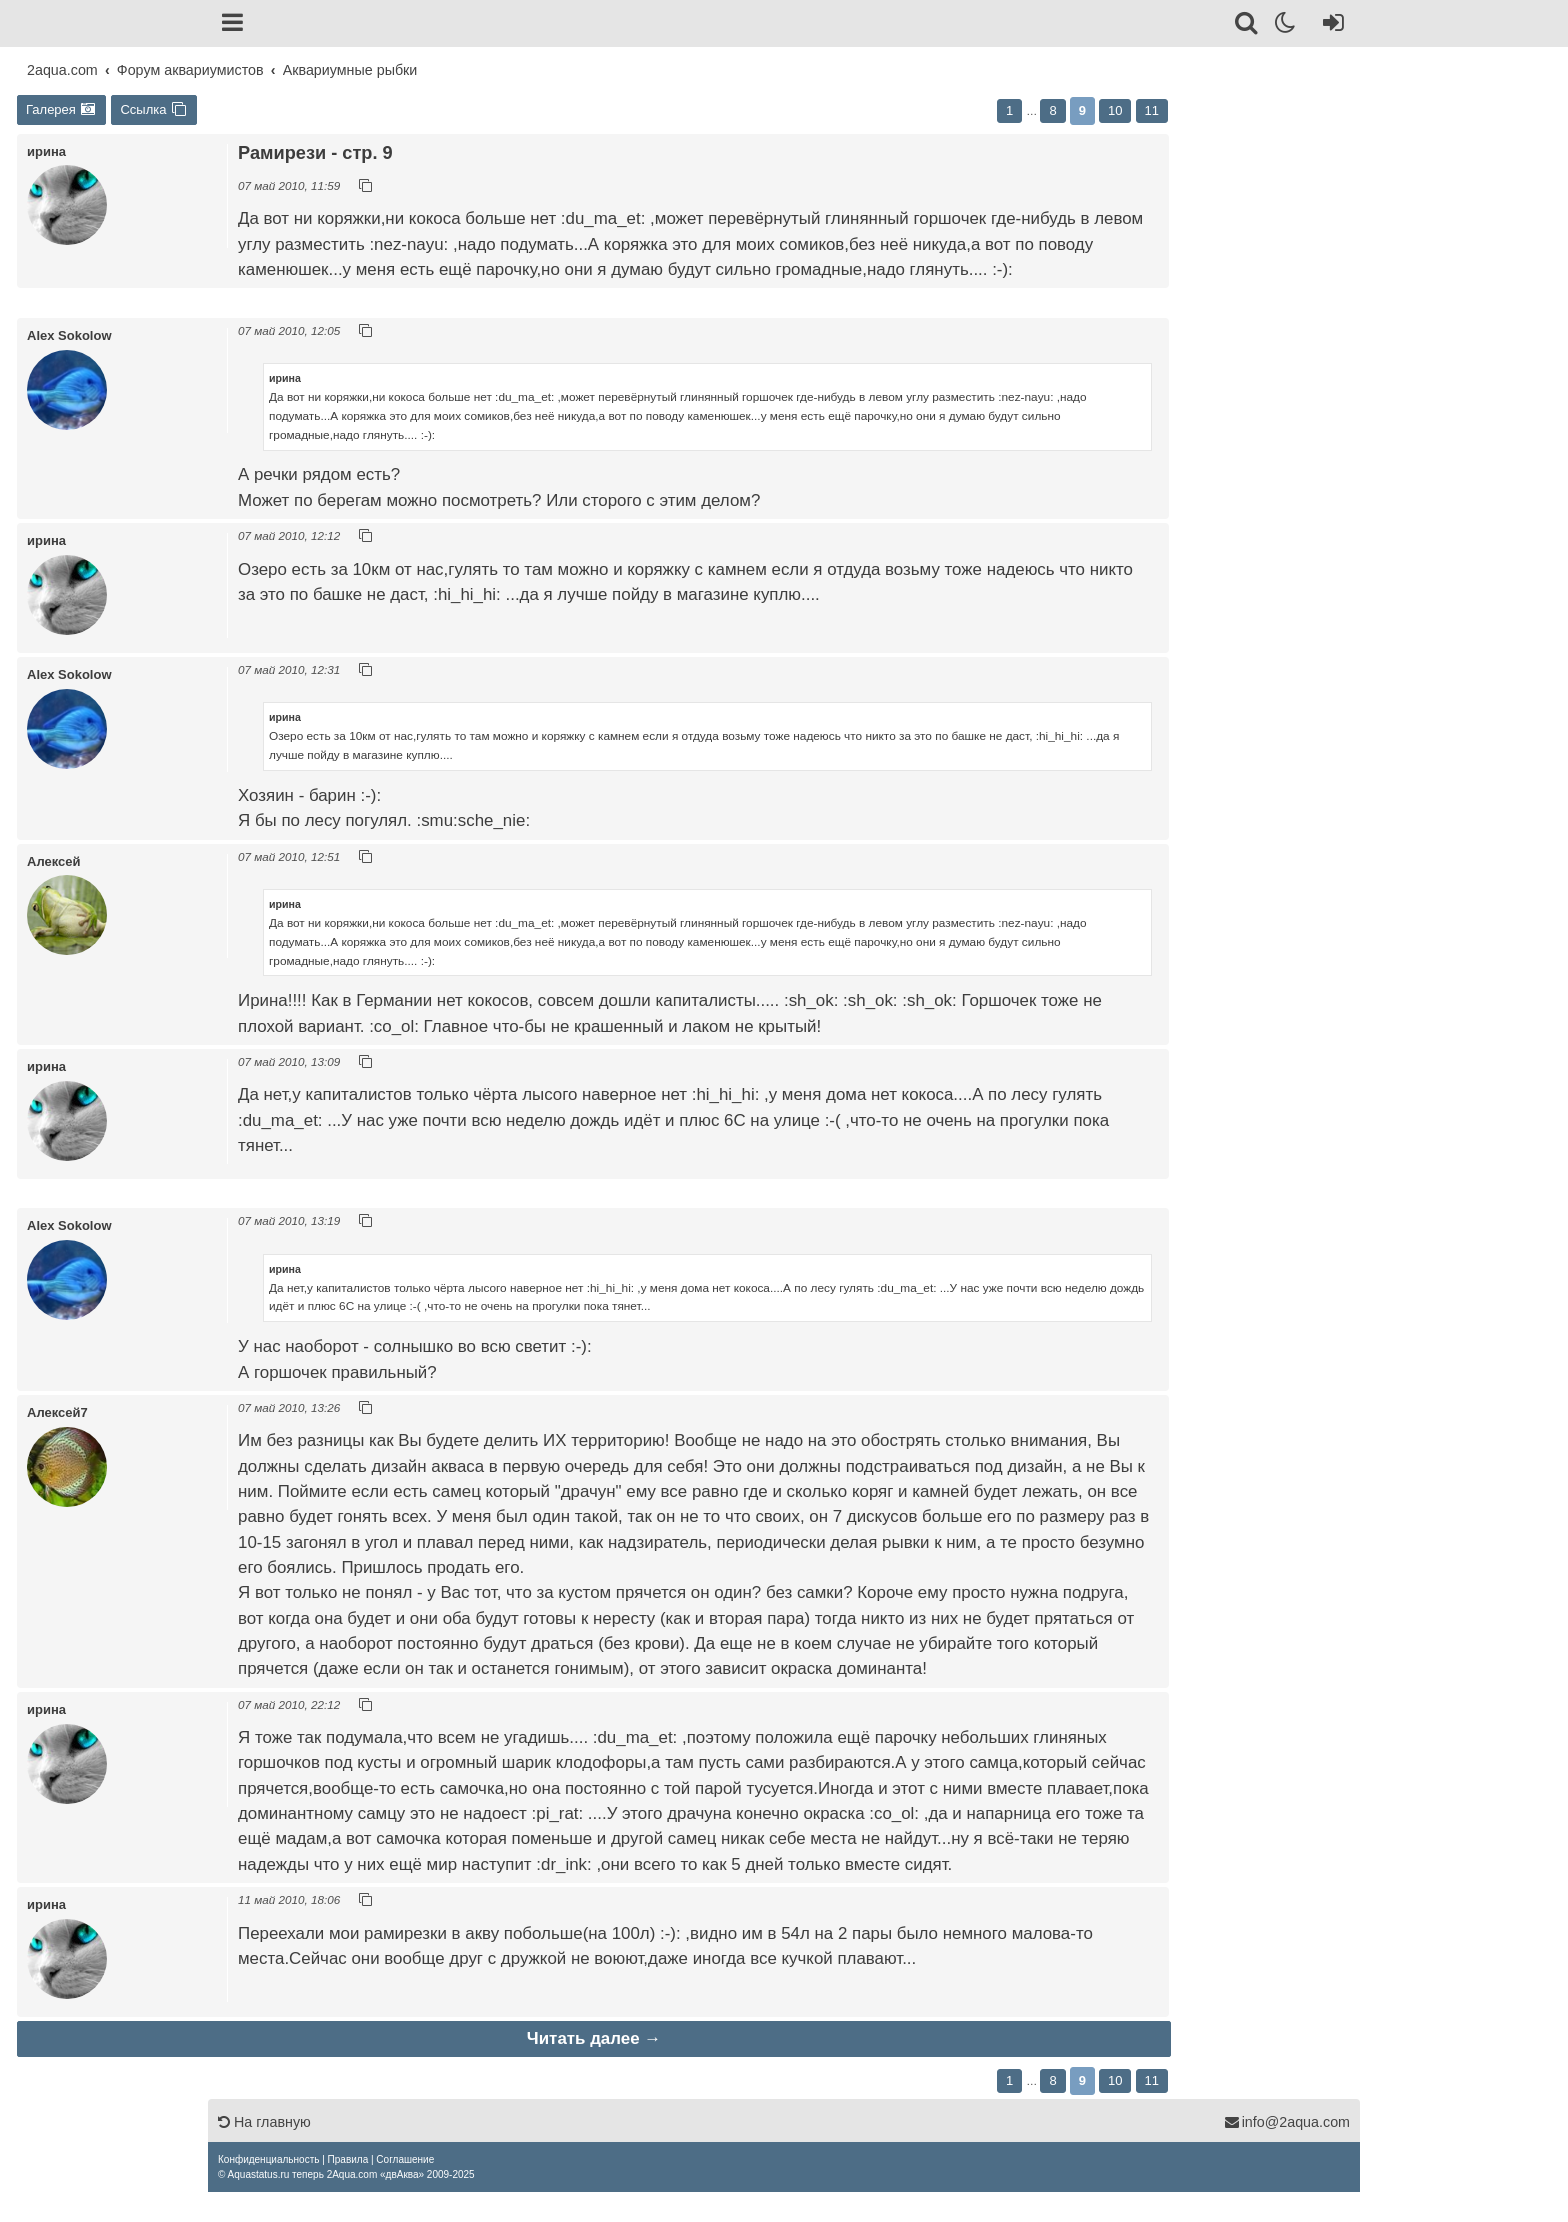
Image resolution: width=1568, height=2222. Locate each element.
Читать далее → (594, 2038)
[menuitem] (268, 2159)
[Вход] (1329, 26)
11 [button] (1152, 110)
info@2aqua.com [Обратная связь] (1287, 2122)
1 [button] (1009, 110)
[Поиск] (1247, 26)
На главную (264, 2122)
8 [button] (1052, 110)
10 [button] (1115, 110)
